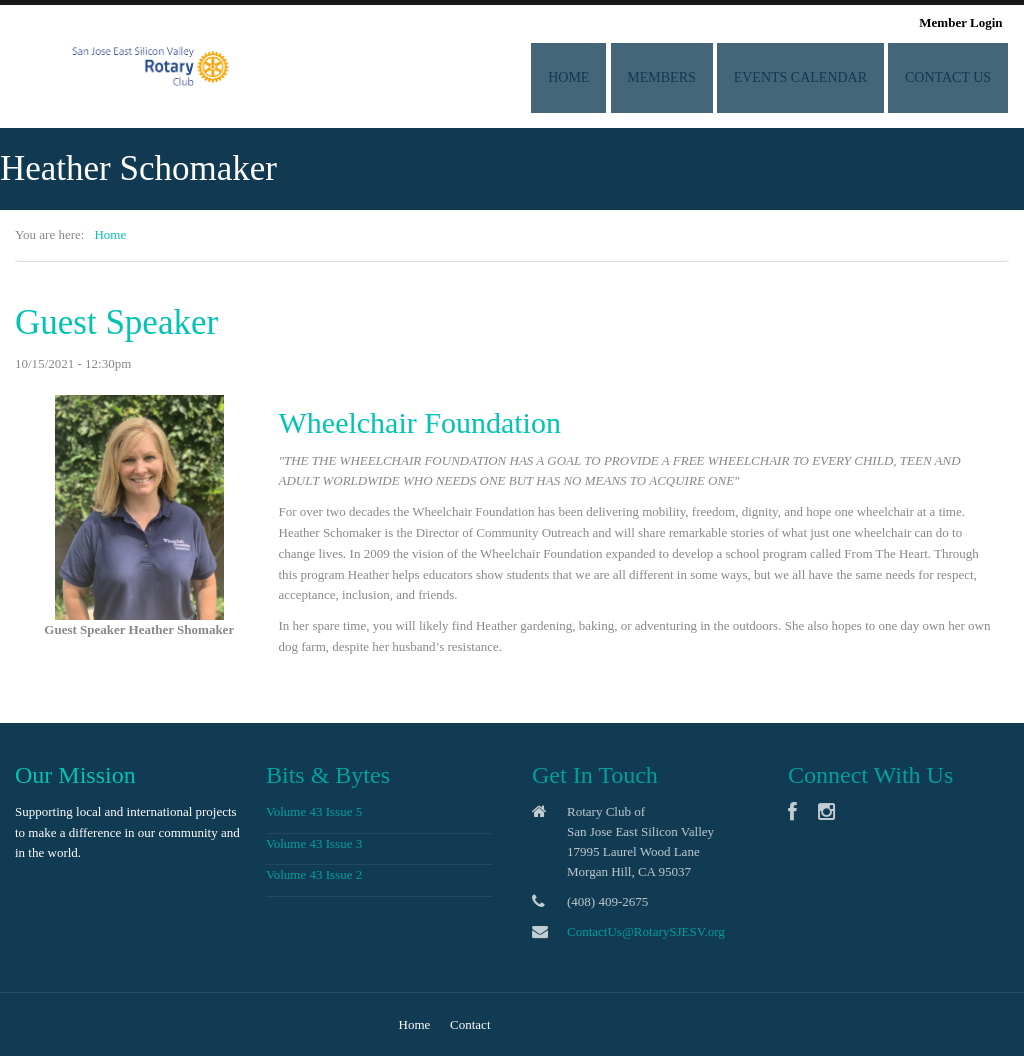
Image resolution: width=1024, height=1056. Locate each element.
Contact (470, 1024)
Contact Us (952, 77)
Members (689, 77)
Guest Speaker (116, 322)
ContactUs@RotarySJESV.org (649, 931)
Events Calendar (815, 77)
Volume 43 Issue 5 (311, 811)
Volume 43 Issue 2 (311, 874)
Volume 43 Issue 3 (311, 843)
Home (607, 77)
